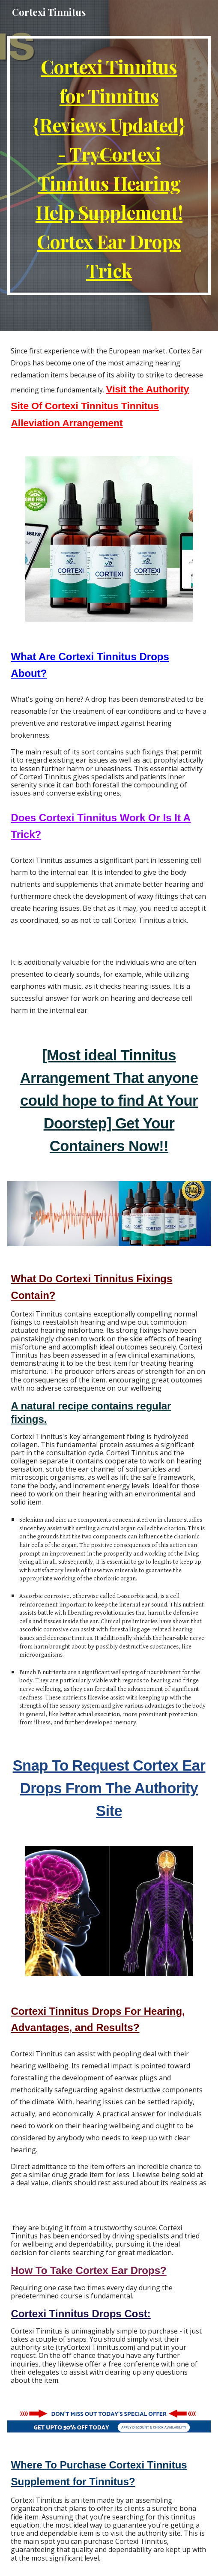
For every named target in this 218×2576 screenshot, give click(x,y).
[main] (108, 165)
